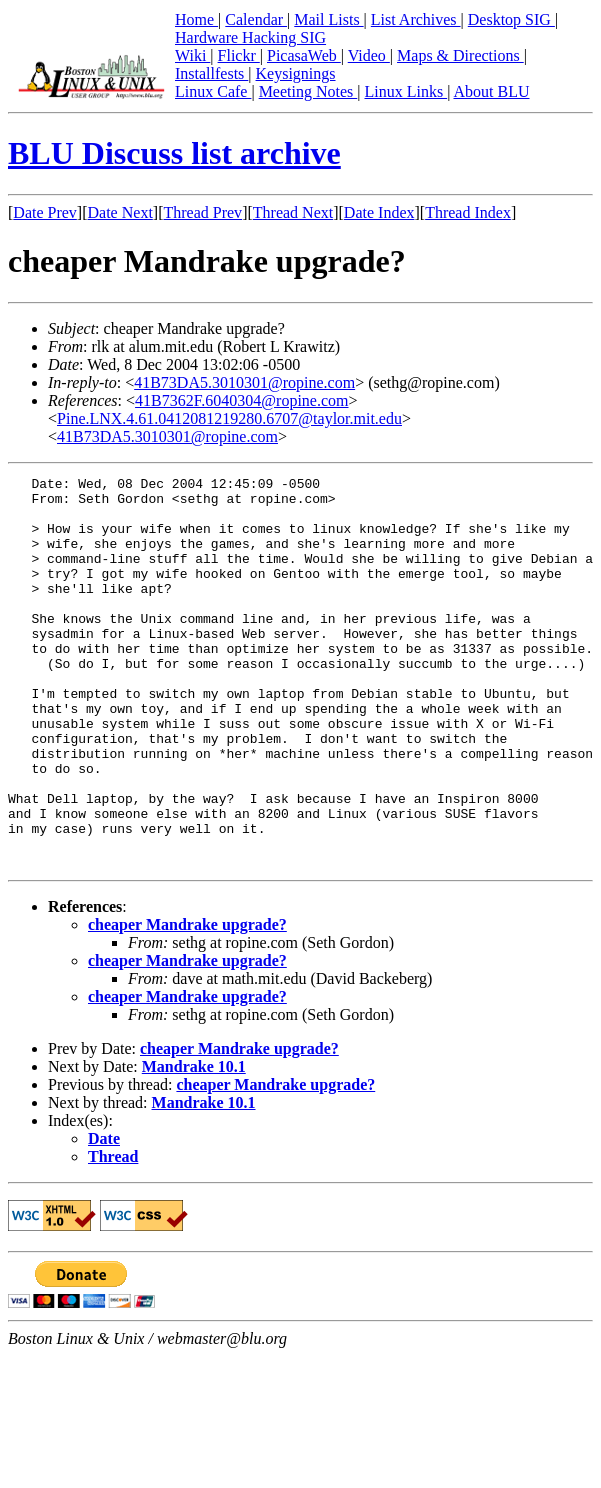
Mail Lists (328, 19)
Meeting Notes (308, 91)
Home (196, 19)
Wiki (192, 55)
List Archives (416, 19)
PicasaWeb (304, 55)
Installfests (211, 73)
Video (369, 55)
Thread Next (293, 212)
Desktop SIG (511, 19)
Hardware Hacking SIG (250, 37)
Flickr (239, 55)
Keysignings (296, 73)
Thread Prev (202, 212)
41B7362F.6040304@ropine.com (241, 400)
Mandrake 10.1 (194, 1144)
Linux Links (405, 91)
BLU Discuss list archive (174, 153)
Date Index (379, 212)
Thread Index (468, 212)
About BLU (491, 91)
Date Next (120, 212)
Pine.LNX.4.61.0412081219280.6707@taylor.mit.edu (229, 418)
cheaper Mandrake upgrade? (187, 1002)
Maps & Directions (460, 55)
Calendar (256, 19)
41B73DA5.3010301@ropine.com (244, 382)
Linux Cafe (213, 91)
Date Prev (45, 212)
